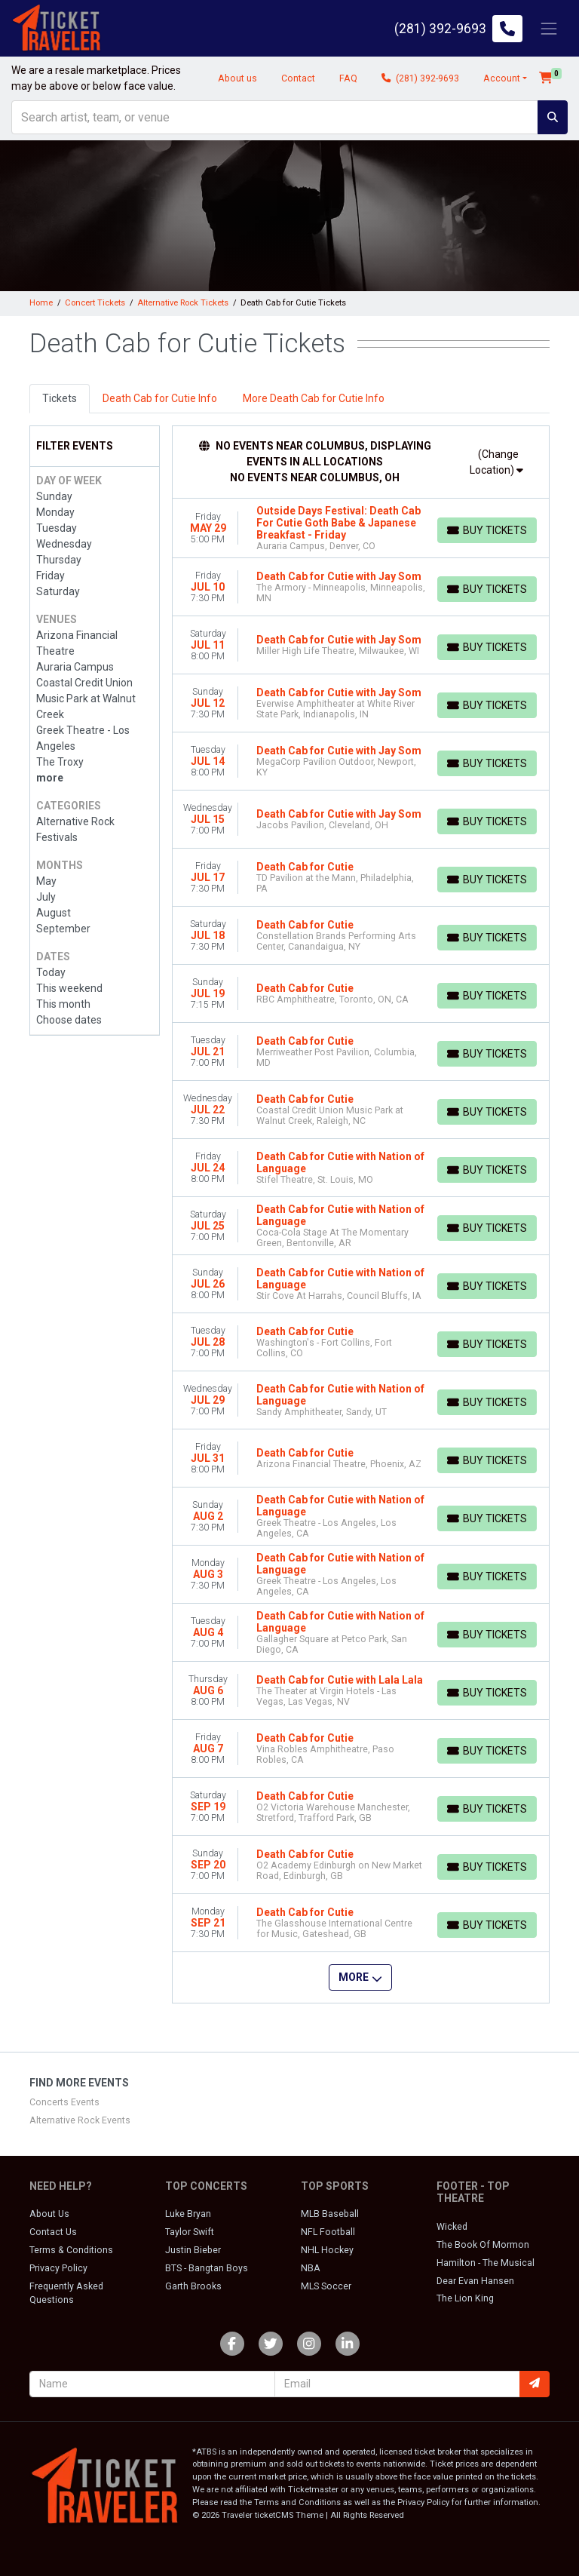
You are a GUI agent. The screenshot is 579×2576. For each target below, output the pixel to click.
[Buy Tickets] (487, 530)
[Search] (274, 117)
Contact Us (53, 2232)
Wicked (452, 2226)
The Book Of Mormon (483, 2245)
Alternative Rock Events (79, 2120)
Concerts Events (64, 2102)
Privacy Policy (58, 2268)
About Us (49, 2214)
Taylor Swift (189, 2232)
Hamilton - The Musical (486, 2263)
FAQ (348, 78)
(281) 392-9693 (420, 78)
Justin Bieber (193, 2250)
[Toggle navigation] (549, 28)
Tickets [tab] (59, 398)
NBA (310, 2268)
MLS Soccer (326, 2286)
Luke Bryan (188, 2214)
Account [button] (501, 78)
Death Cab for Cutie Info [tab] (160, 398)
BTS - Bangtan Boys (206, 2268)
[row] (361, 528)
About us (237, 78)
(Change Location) (496, 462)
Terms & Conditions (71, 2250)
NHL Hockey (327, 2250)
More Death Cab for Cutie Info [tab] (313, 398)
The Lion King (465, 2298)
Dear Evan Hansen (475, 2281)
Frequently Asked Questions (66, 2293)
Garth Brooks (193, 2286)
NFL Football (328, 2232)
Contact (298, 78)
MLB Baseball (330, 2214)
